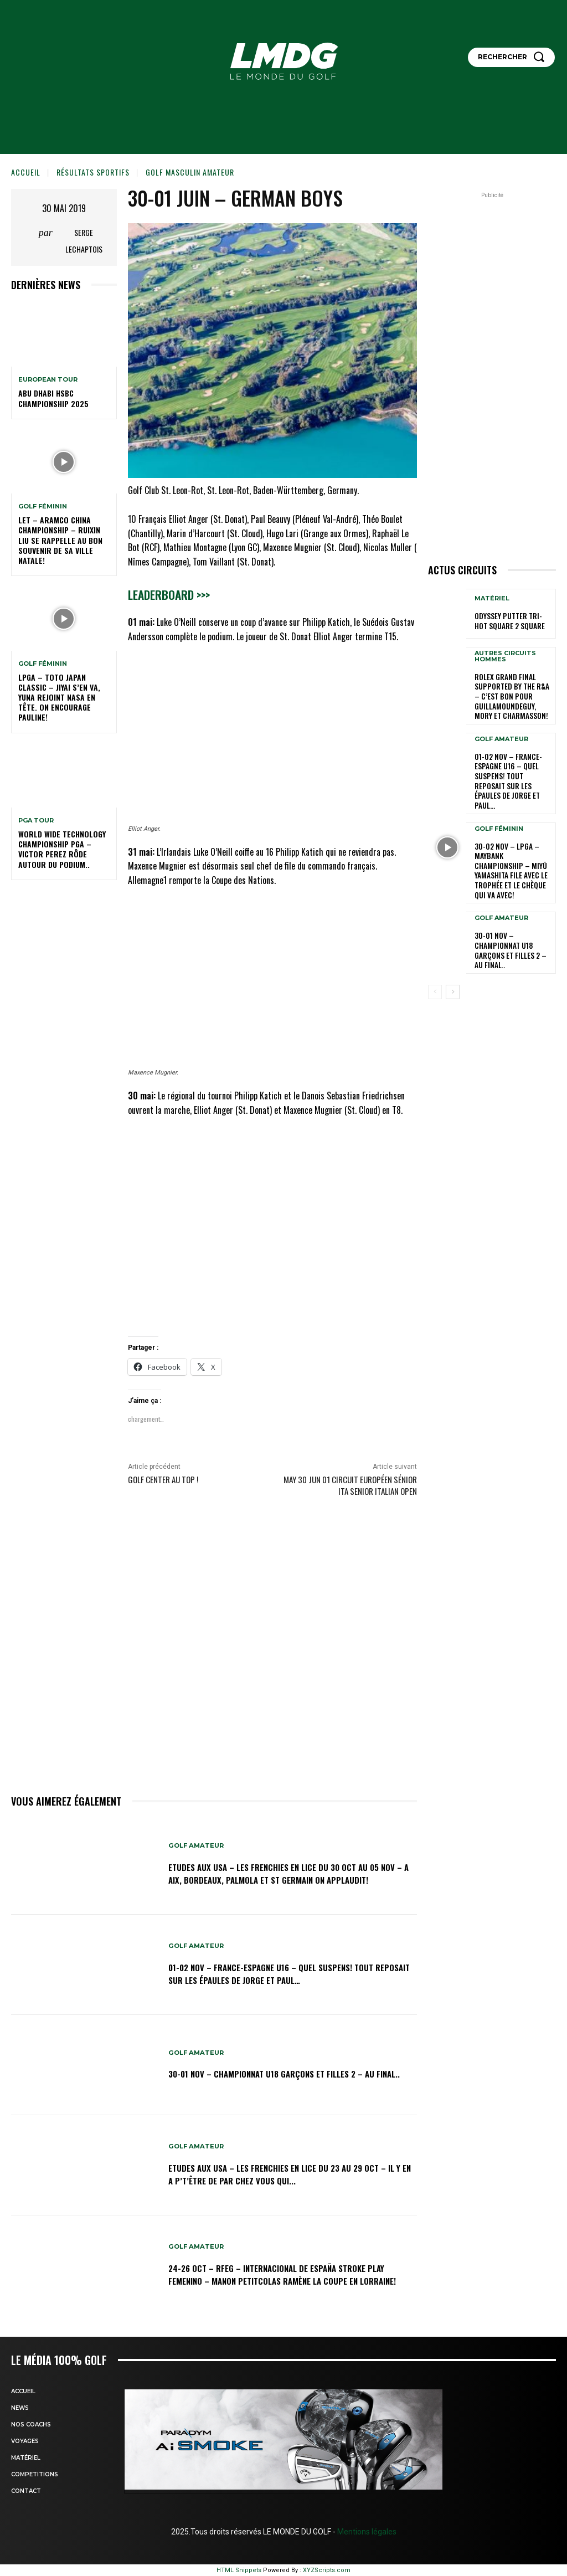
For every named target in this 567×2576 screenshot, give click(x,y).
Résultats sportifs (93, 172)
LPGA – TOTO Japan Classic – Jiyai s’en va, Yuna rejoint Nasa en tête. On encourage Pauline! (59, 697)
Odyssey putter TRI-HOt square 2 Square (511, 622)
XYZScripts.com (326, 2570)
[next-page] (453, 947)
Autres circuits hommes (505, 656)
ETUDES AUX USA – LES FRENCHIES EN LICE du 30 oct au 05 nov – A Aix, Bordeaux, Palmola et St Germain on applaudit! (286, 1873)
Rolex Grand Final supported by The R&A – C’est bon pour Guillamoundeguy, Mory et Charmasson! (512, 694)
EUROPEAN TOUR (48, 380)
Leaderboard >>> (169, 594)
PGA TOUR (36, 820)
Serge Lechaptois (83, 241)
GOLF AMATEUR (197, 1839)
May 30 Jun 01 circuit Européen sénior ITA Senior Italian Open (350, 1485)
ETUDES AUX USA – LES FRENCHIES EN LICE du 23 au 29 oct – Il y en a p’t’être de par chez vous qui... (283, 2173)
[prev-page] (435, 947)
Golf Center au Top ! (163, 1479)
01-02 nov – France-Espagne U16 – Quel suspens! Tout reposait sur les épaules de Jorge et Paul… (290, 1973)
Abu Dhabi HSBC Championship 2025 (53, 398)
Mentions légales (366, 2531)
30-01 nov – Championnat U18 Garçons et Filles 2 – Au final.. (284, 2073)
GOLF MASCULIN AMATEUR (190, 172)
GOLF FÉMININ (42, 506)
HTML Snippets (239, 2570)
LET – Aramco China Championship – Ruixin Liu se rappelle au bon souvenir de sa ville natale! (60, 540)
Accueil (25, 172)
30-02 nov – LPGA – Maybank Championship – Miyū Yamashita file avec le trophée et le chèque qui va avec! (512, 842)
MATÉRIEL (492, 600)
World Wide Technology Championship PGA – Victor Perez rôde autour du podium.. (62, 849)
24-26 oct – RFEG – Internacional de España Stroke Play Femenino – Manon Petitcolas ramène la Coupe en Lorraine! (286, 2274)
